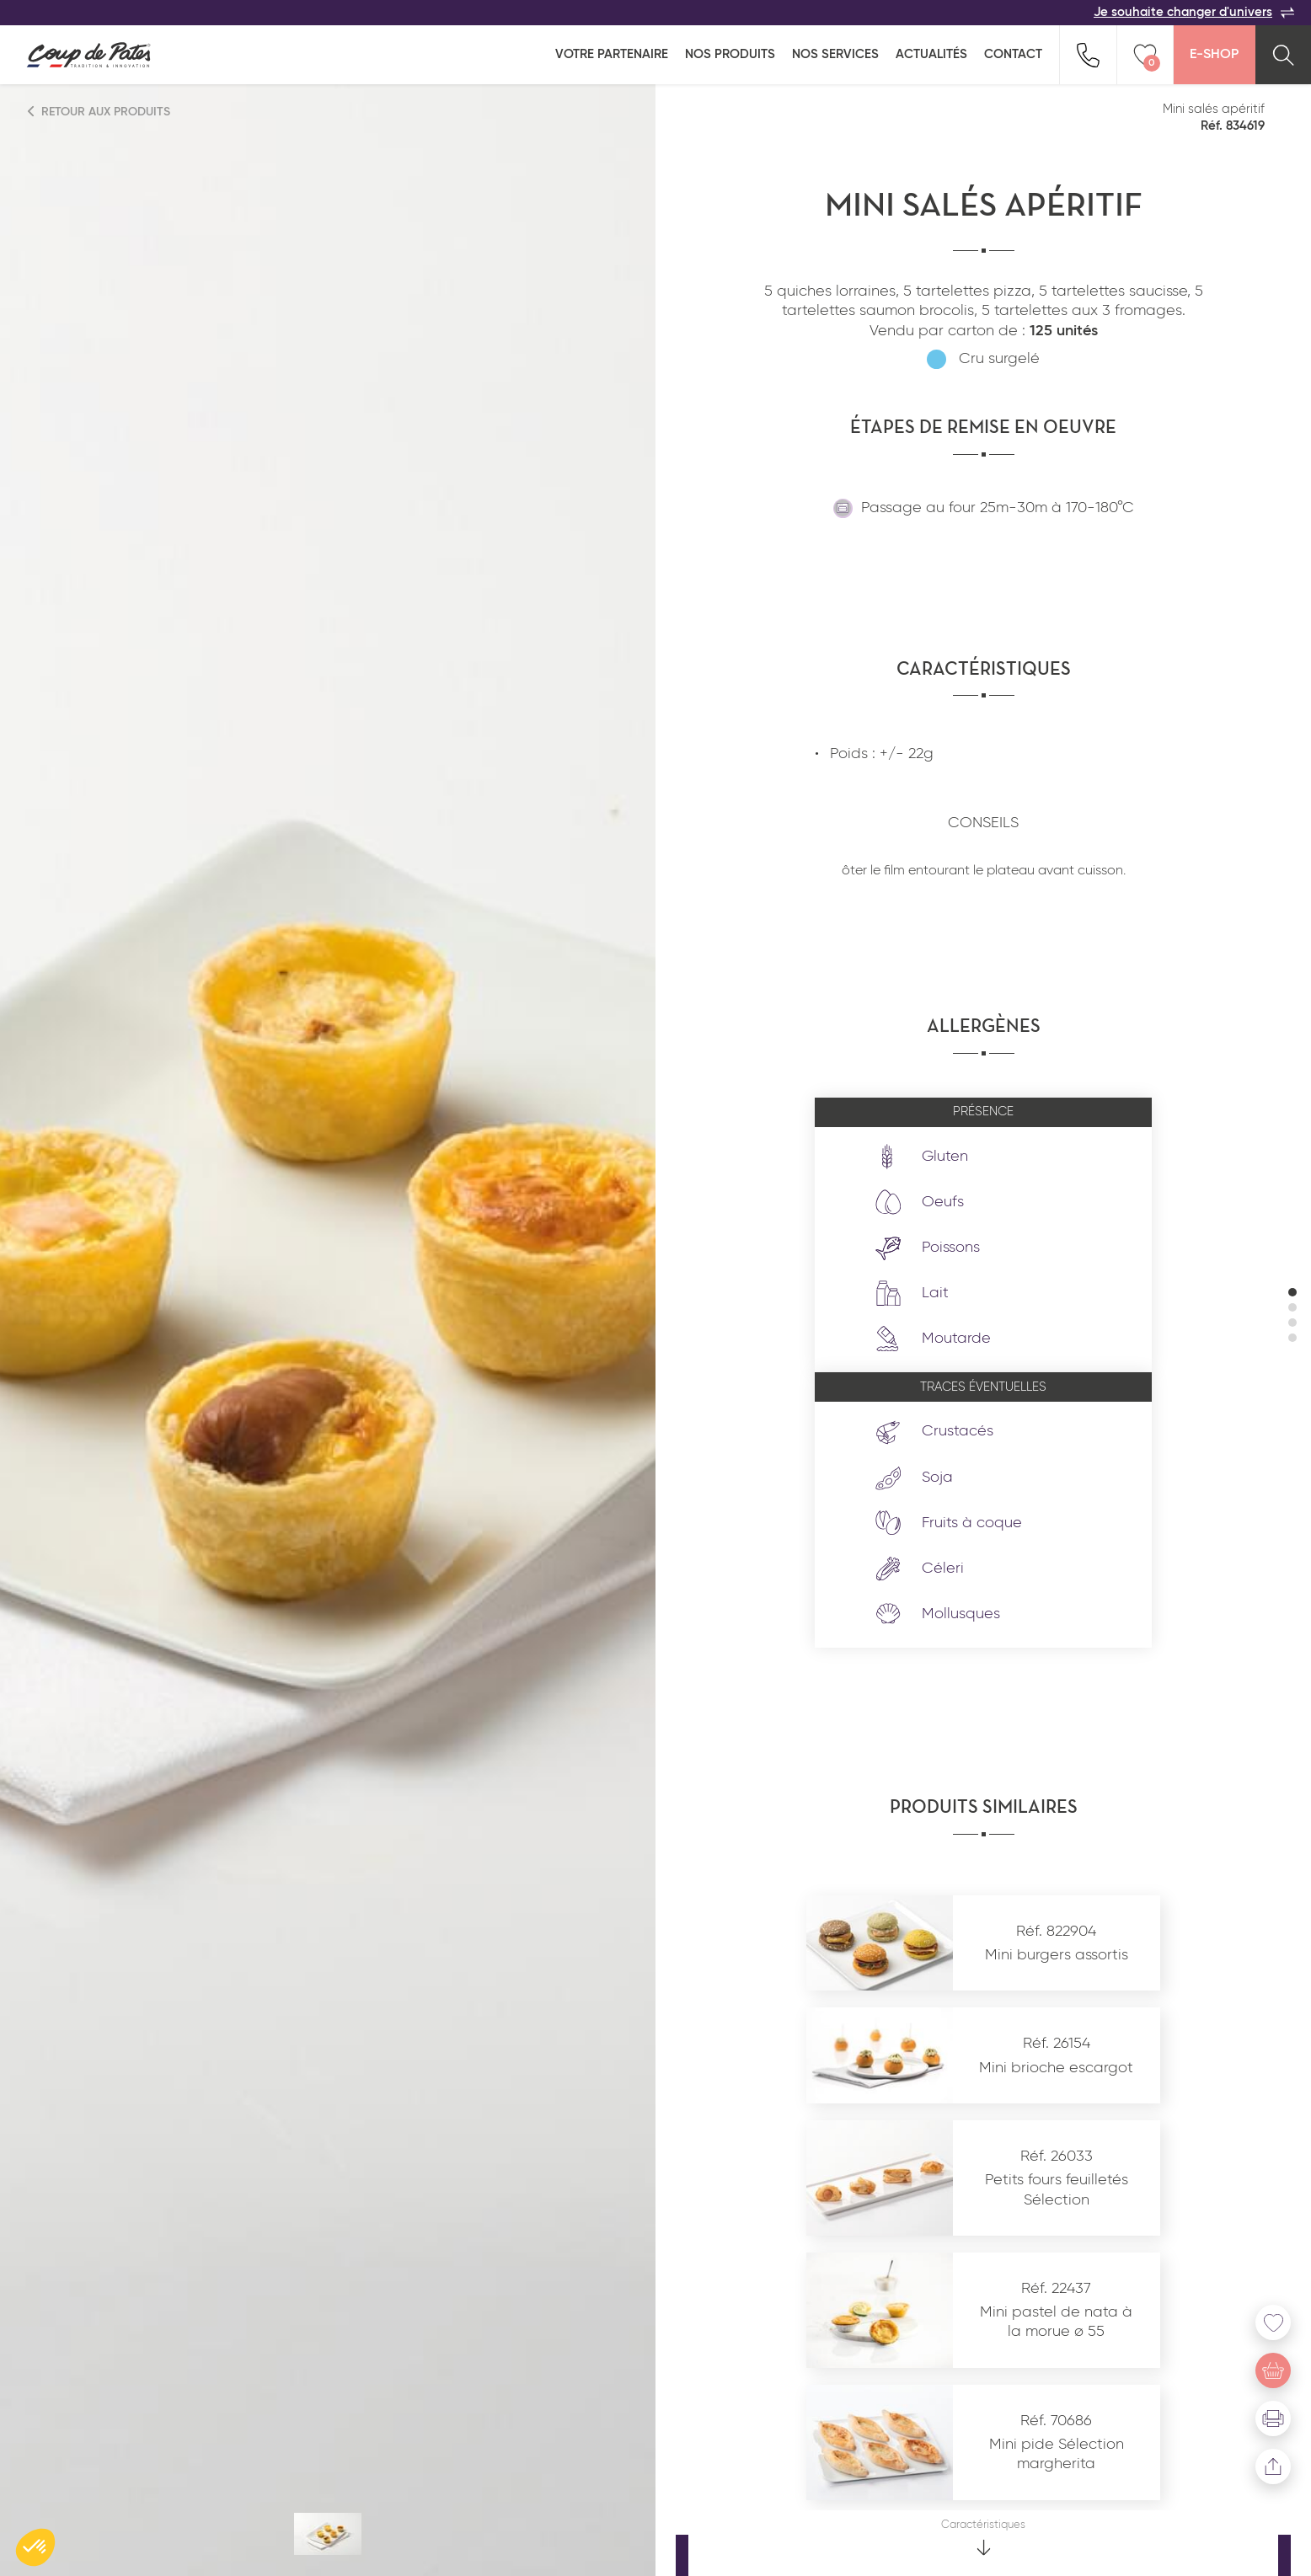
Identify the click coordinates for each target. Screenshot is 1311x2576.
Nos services (835, 54)
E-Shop (1214, 54)
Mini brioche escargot (1056, 2068)
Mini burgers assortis (1056, 1955)
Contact (1013, 54)
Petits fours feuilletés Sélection (1056, 2189)
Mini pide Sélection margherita (1056, 2454)
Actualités (931, 54)
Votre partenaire (611, 54)
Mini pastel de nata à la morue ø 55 (1056, 2322)
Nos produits (730, 54)
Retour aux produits (99, 111)
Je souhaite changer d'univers (1194, 12)
